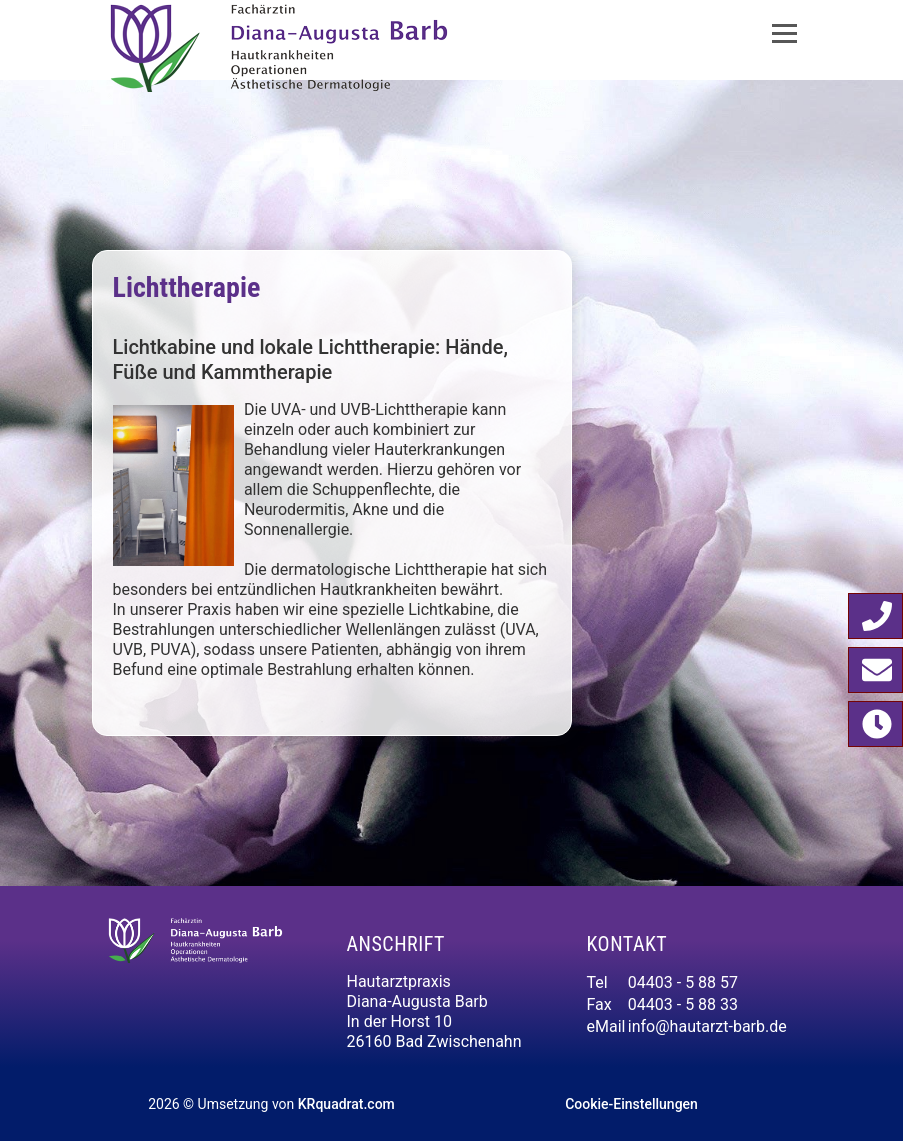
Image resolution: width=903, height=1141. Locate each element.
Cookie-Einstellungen (631, 1104)
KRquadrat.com (346, 1104)
